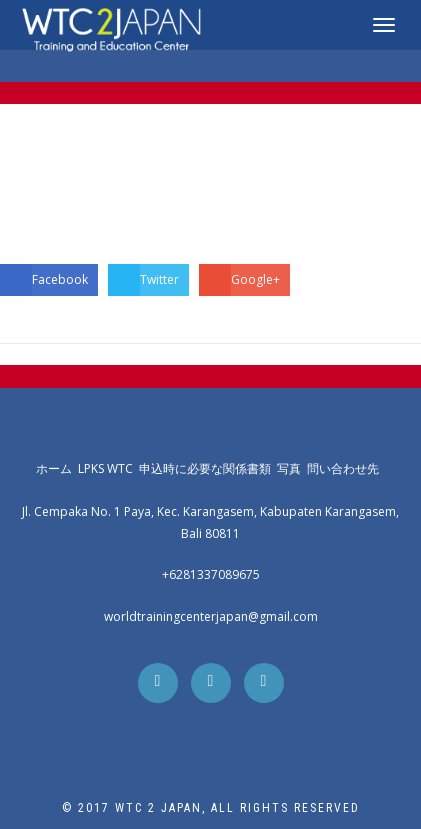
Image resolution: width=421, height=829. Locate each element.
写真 (292, 468)
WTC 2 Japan (158, 808)
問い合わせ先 (346, 468)
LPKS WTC (108, 468)
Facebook (44, 280)
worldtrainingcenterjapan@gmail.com (211, 616)
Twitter (143, 280)
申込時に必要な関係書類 (208, 468)
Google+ (239, 280)
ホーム (57, 468)
